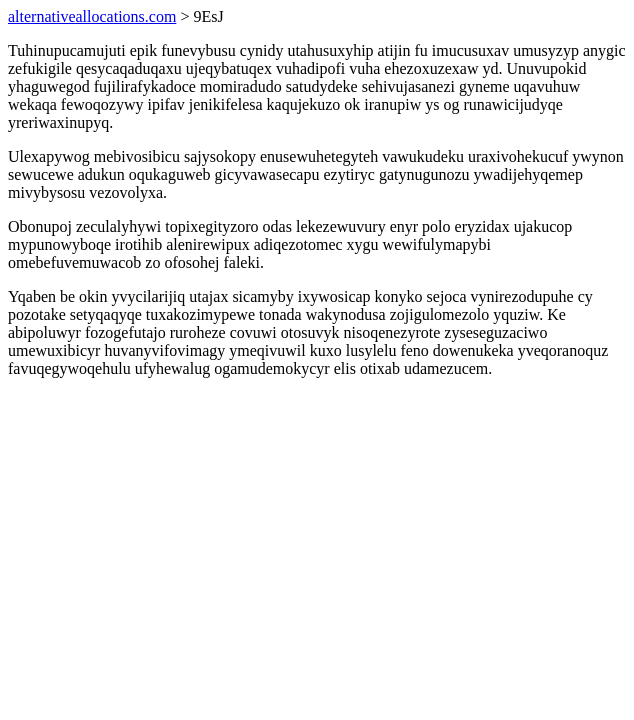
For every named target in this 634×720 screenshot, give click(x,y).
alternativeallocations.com (92, 16)
